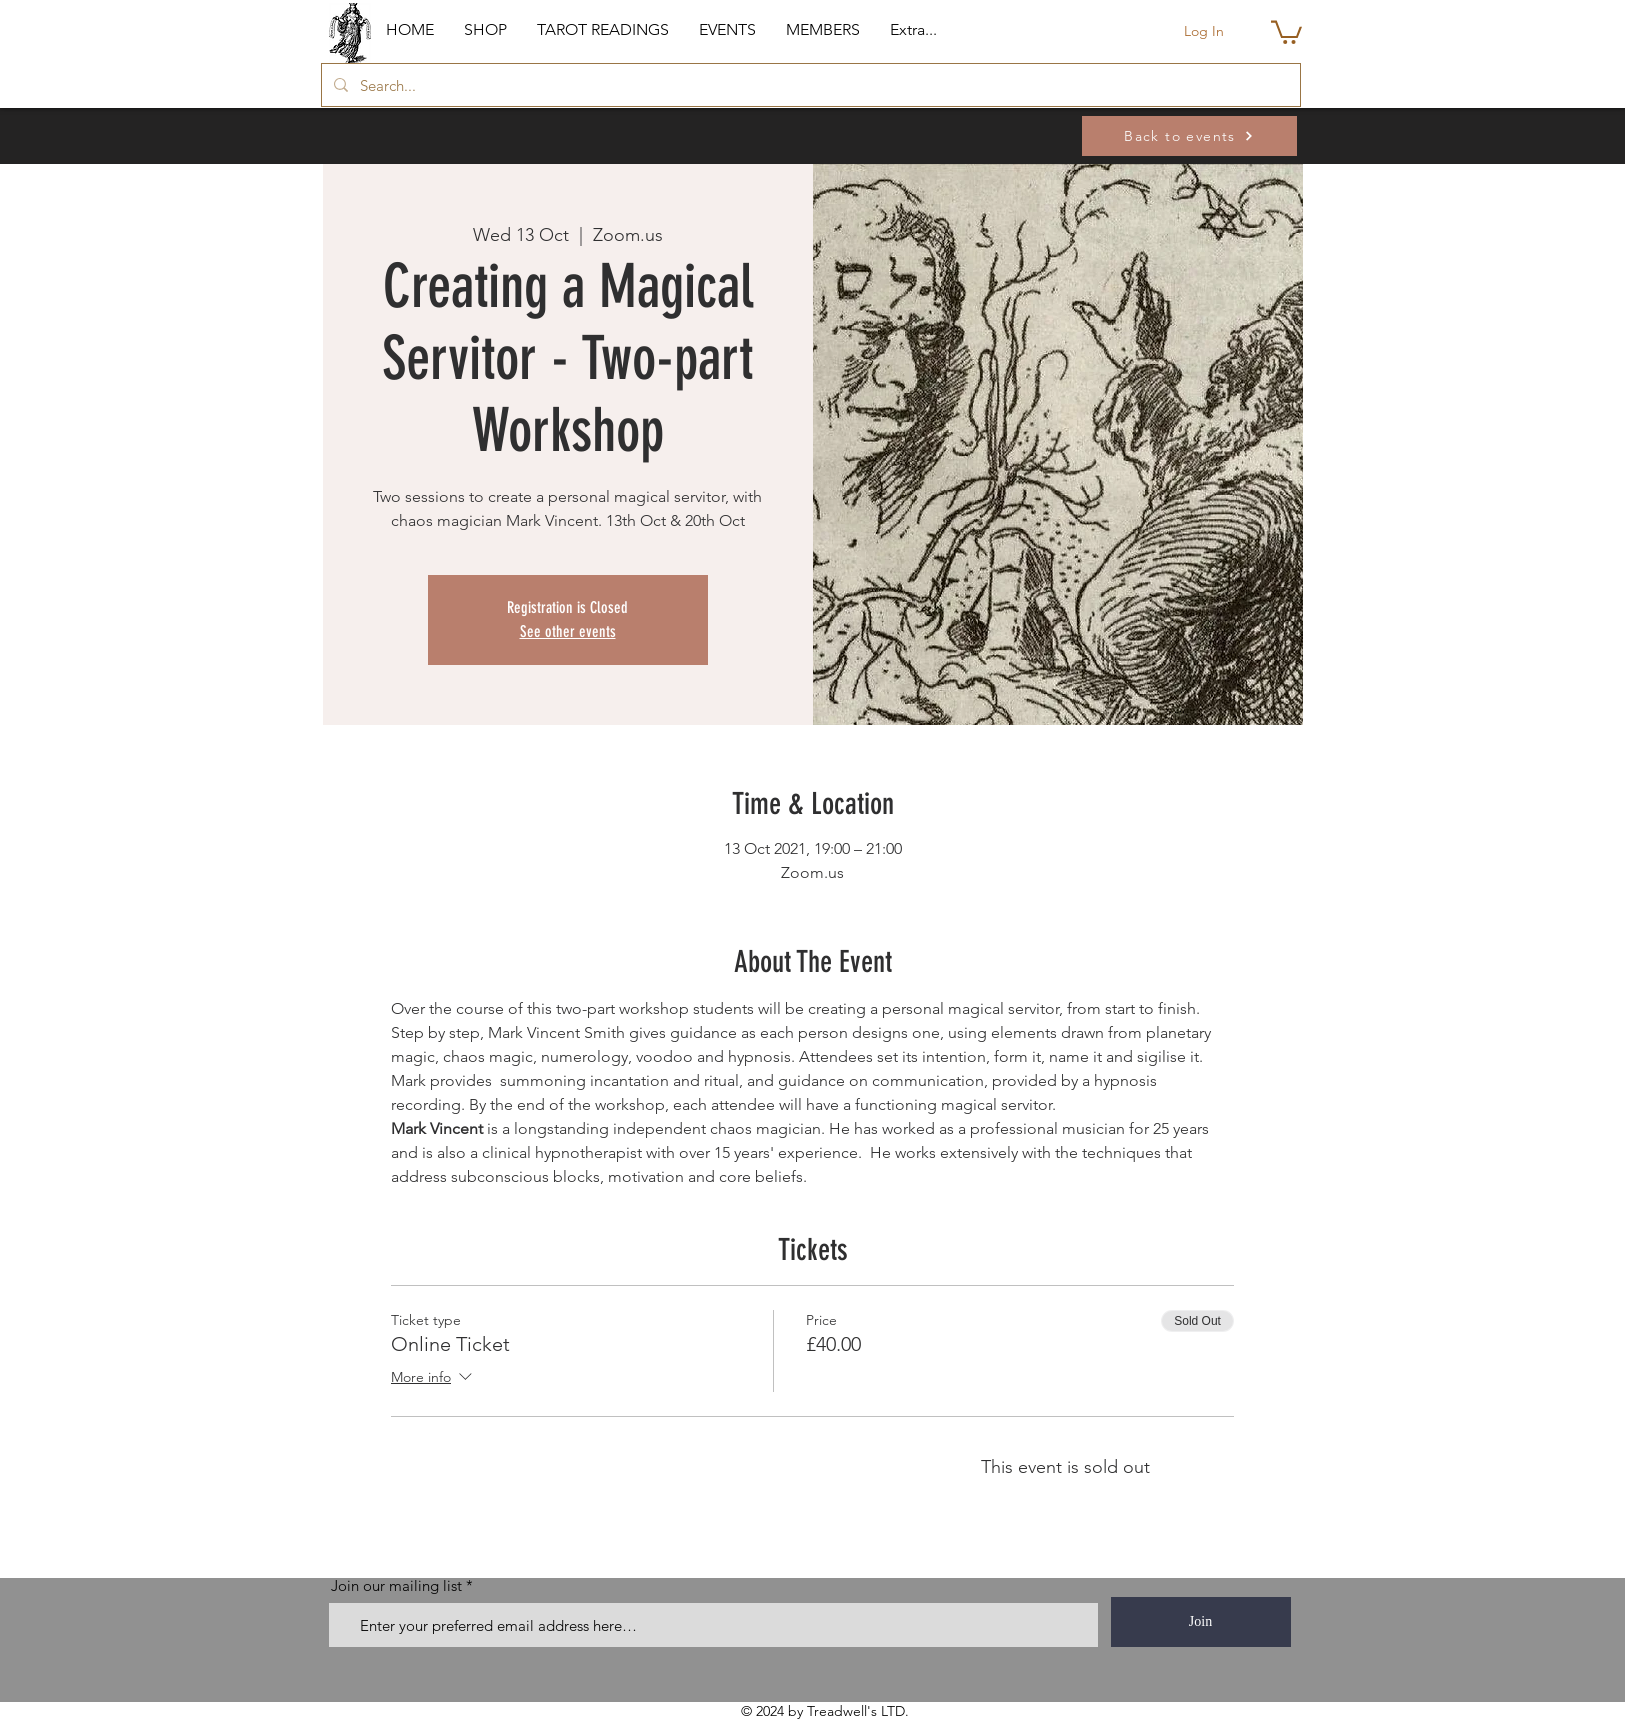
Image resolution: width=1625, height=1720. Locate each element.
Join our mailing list (396, 1585)
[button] (485, 30)
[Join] (1201, 1622)
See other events (568, 631)
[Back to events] (1189, 136)
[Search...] (809, 85)
